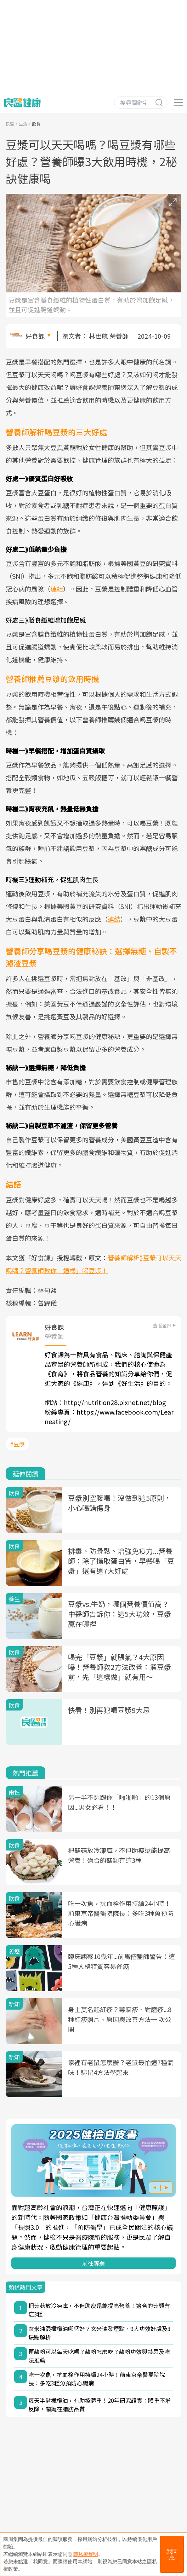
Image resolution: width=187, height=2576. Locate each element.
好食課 (35, 335)
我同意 (172, 2554)
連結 (56, 588)
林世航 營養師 (109, 335)
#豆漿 (17, 1444)
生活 (23, 124)
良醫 (10, 124)
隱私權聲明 (85, 2554)
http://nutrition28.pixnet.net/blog (115, 1402)
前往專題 (93, 2263)
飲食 (36, 124)
